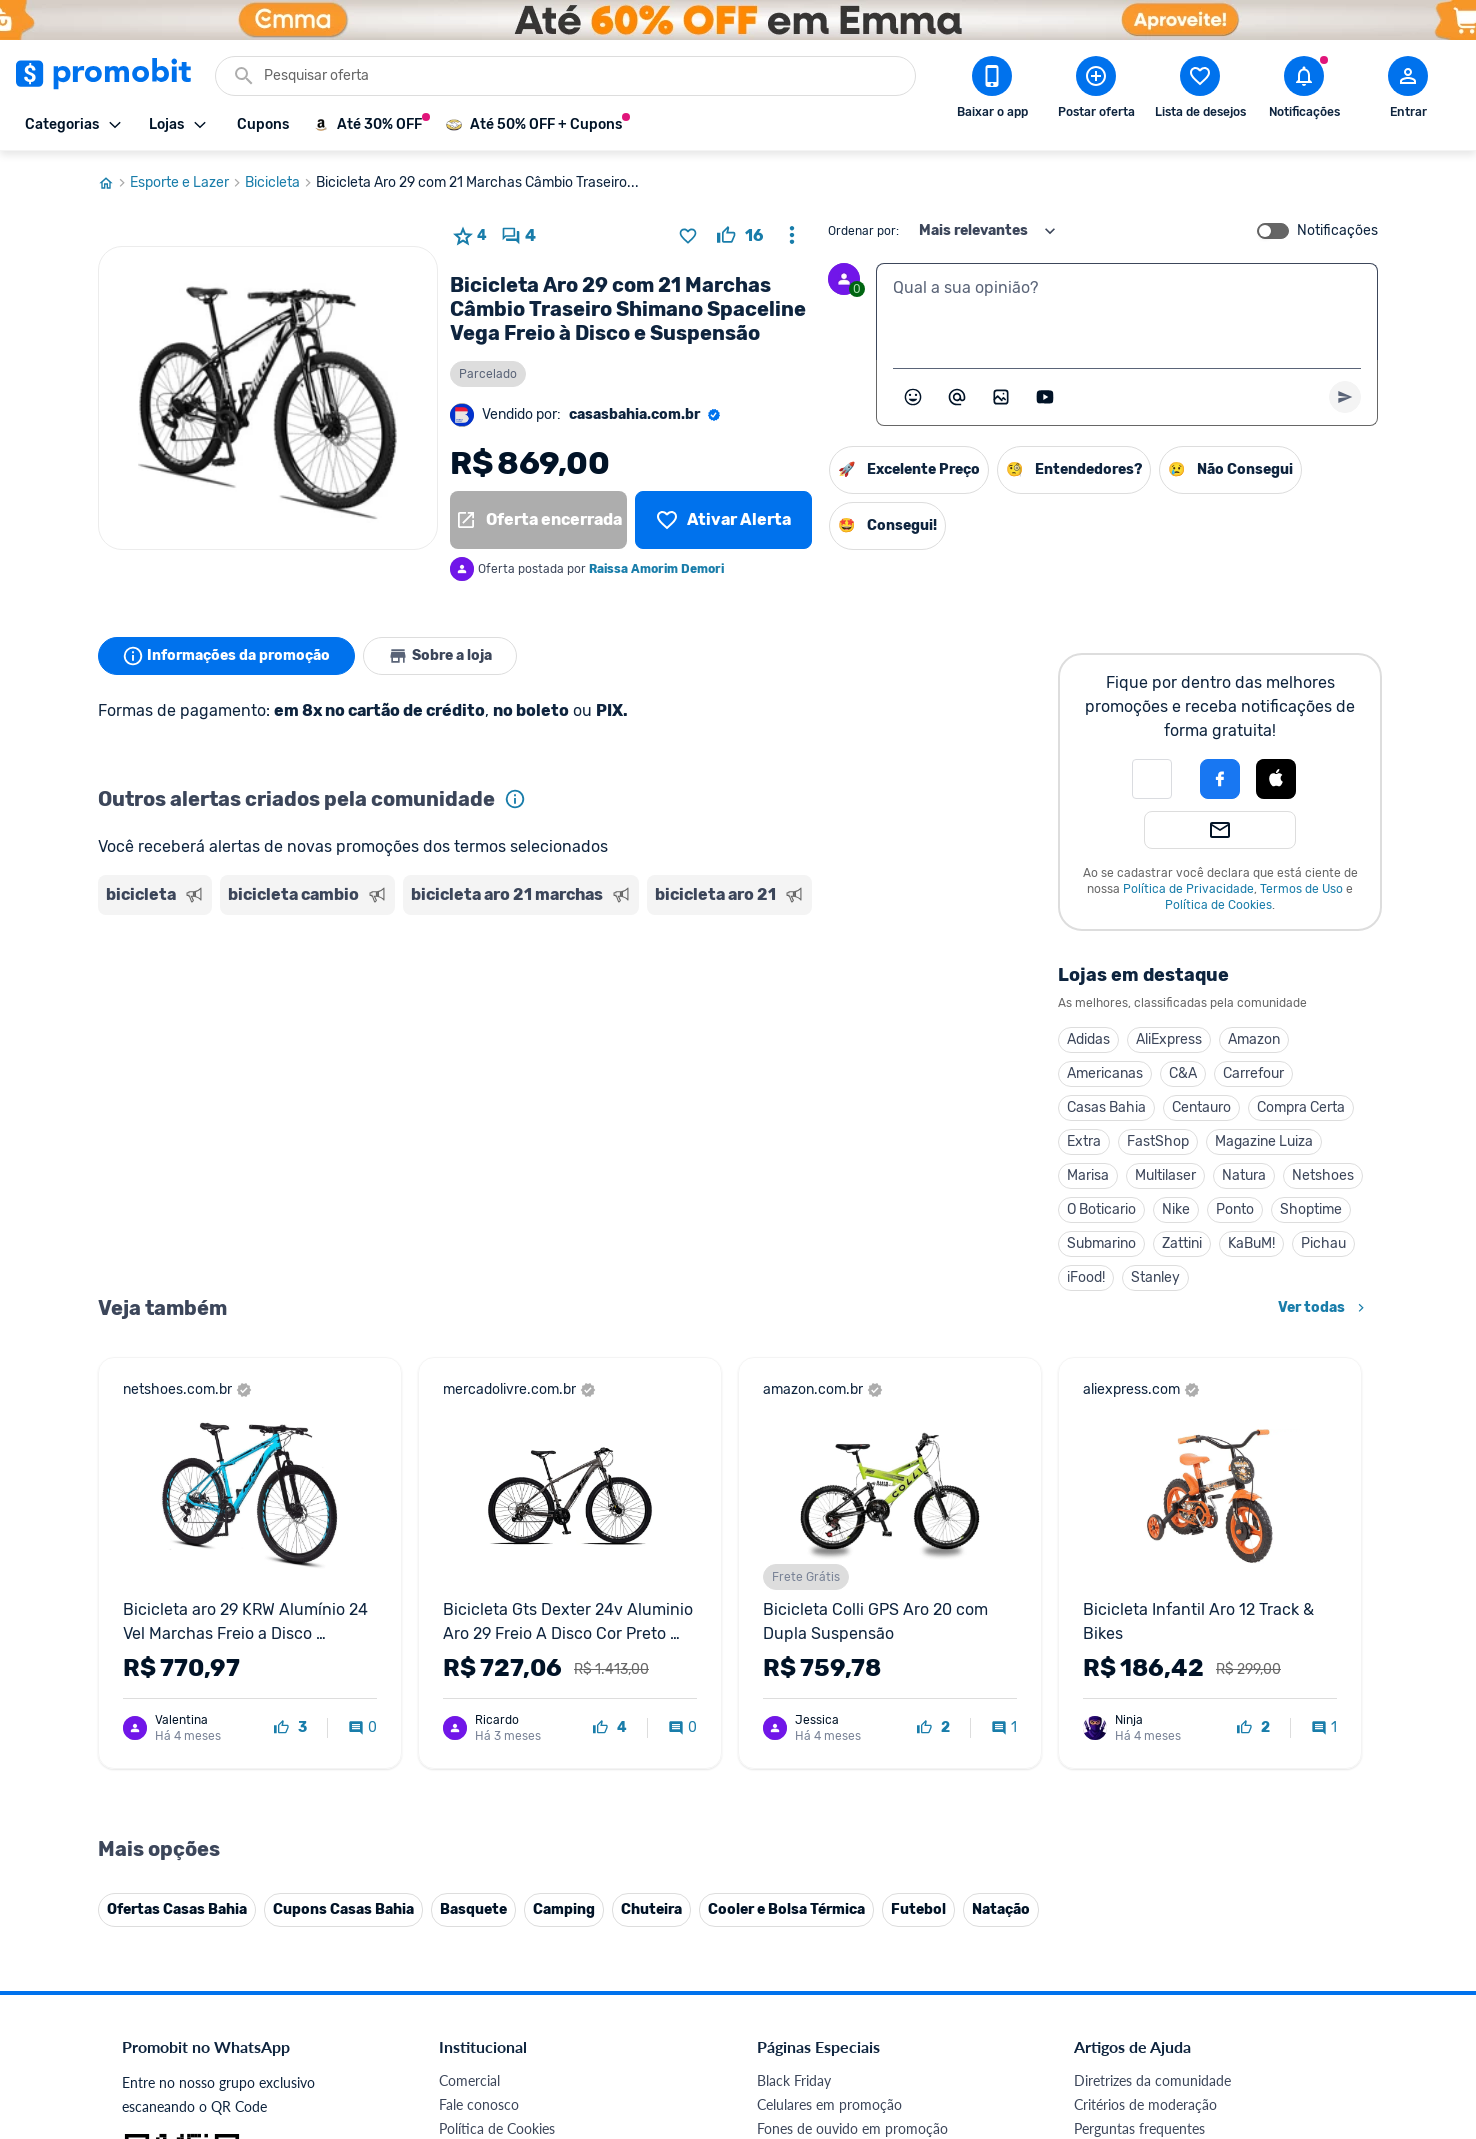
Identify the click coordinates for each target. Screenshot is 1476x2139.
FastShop (1158, 1141)
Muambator (475, 1980)
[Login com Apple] (1276, 779)
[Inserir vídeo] (1045, 397)
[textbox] (1127, 312)
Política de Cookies (1218, 905)
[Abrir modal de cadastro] (1408, 91)
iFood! (1086, 1277)
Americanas (1105, 1073)
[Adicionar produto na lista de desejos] (688, 236)
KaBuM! (1251, 1243)
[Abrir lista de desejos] (1200, 91)
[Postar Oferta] (1096, 91)
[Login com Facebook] (1220, 779)
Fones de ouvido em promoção (852, 1716)
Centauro (1201, 1107)
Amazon (1254, 1039)
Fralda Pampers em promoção (849, 1788)
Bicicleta (280, 183)
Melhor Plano (480, 1908)
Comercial (469, 1668)
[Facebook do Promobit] (1102, 2001)
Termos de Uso (1301, 889)
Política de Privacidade (1188, 889)
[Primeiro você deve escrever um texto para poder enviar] (1345, 397)
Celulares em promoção (829, 1692)
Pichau (1323, 1243)
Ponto (1235, 1209)
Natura (1244, 1175)
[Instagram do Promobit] (1214, 2001)
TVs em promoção (813, 1812)
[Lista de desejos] (723, 520)
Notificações (1337, 231)
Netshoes (1323, 1175)
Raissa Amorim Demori (656, 569)
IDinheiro (467, 1884)
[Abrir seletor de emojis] (913, 397)
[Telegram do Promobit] (1326, 2001)
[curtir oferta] (740, 236)
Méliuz (459, 1932)
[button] (1152, 779)
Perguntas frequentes (1139, 1716)
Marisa (1088, 1175)
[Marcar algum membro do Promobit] (957, 397)
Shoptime (1311, 1209)
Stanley (1155, 1277)
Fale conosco (479, 1692)
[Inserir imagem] (1001, 397)
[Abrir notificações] (1304, 91)
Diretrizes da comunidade (1152, 1668)
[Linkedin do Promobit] (1270, 2001)
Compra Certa (1301, 1107)
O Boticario (1101, 1209)
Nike (1176, 1209)
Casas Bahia (1106, 1107)
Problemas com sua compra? (1162, 1740)
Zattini (1182, 1243)
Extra (1084, 1141)
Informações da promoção (226, 656)
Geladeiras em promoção (833, 1764)
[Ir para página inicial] (114, 183)
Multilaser (1165, 1175)
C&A (1183, 1073)
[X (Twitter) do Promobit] (1158, 2001)
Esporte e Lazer (187, 183)
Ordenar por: (863, 231)
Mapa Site (470, 1788)
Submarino (1101, 1243)
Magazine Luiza (1264, 1141)
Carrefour (1253, 1073)
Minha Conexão (487, 1956)
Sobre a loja (440, 656)
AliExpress (1169, 1039)
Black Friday (794, 1668)
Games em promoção (823, 1740)
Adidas (1088, 1039)
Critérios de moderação (1145, 1692)
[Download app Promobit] (992, 91)
